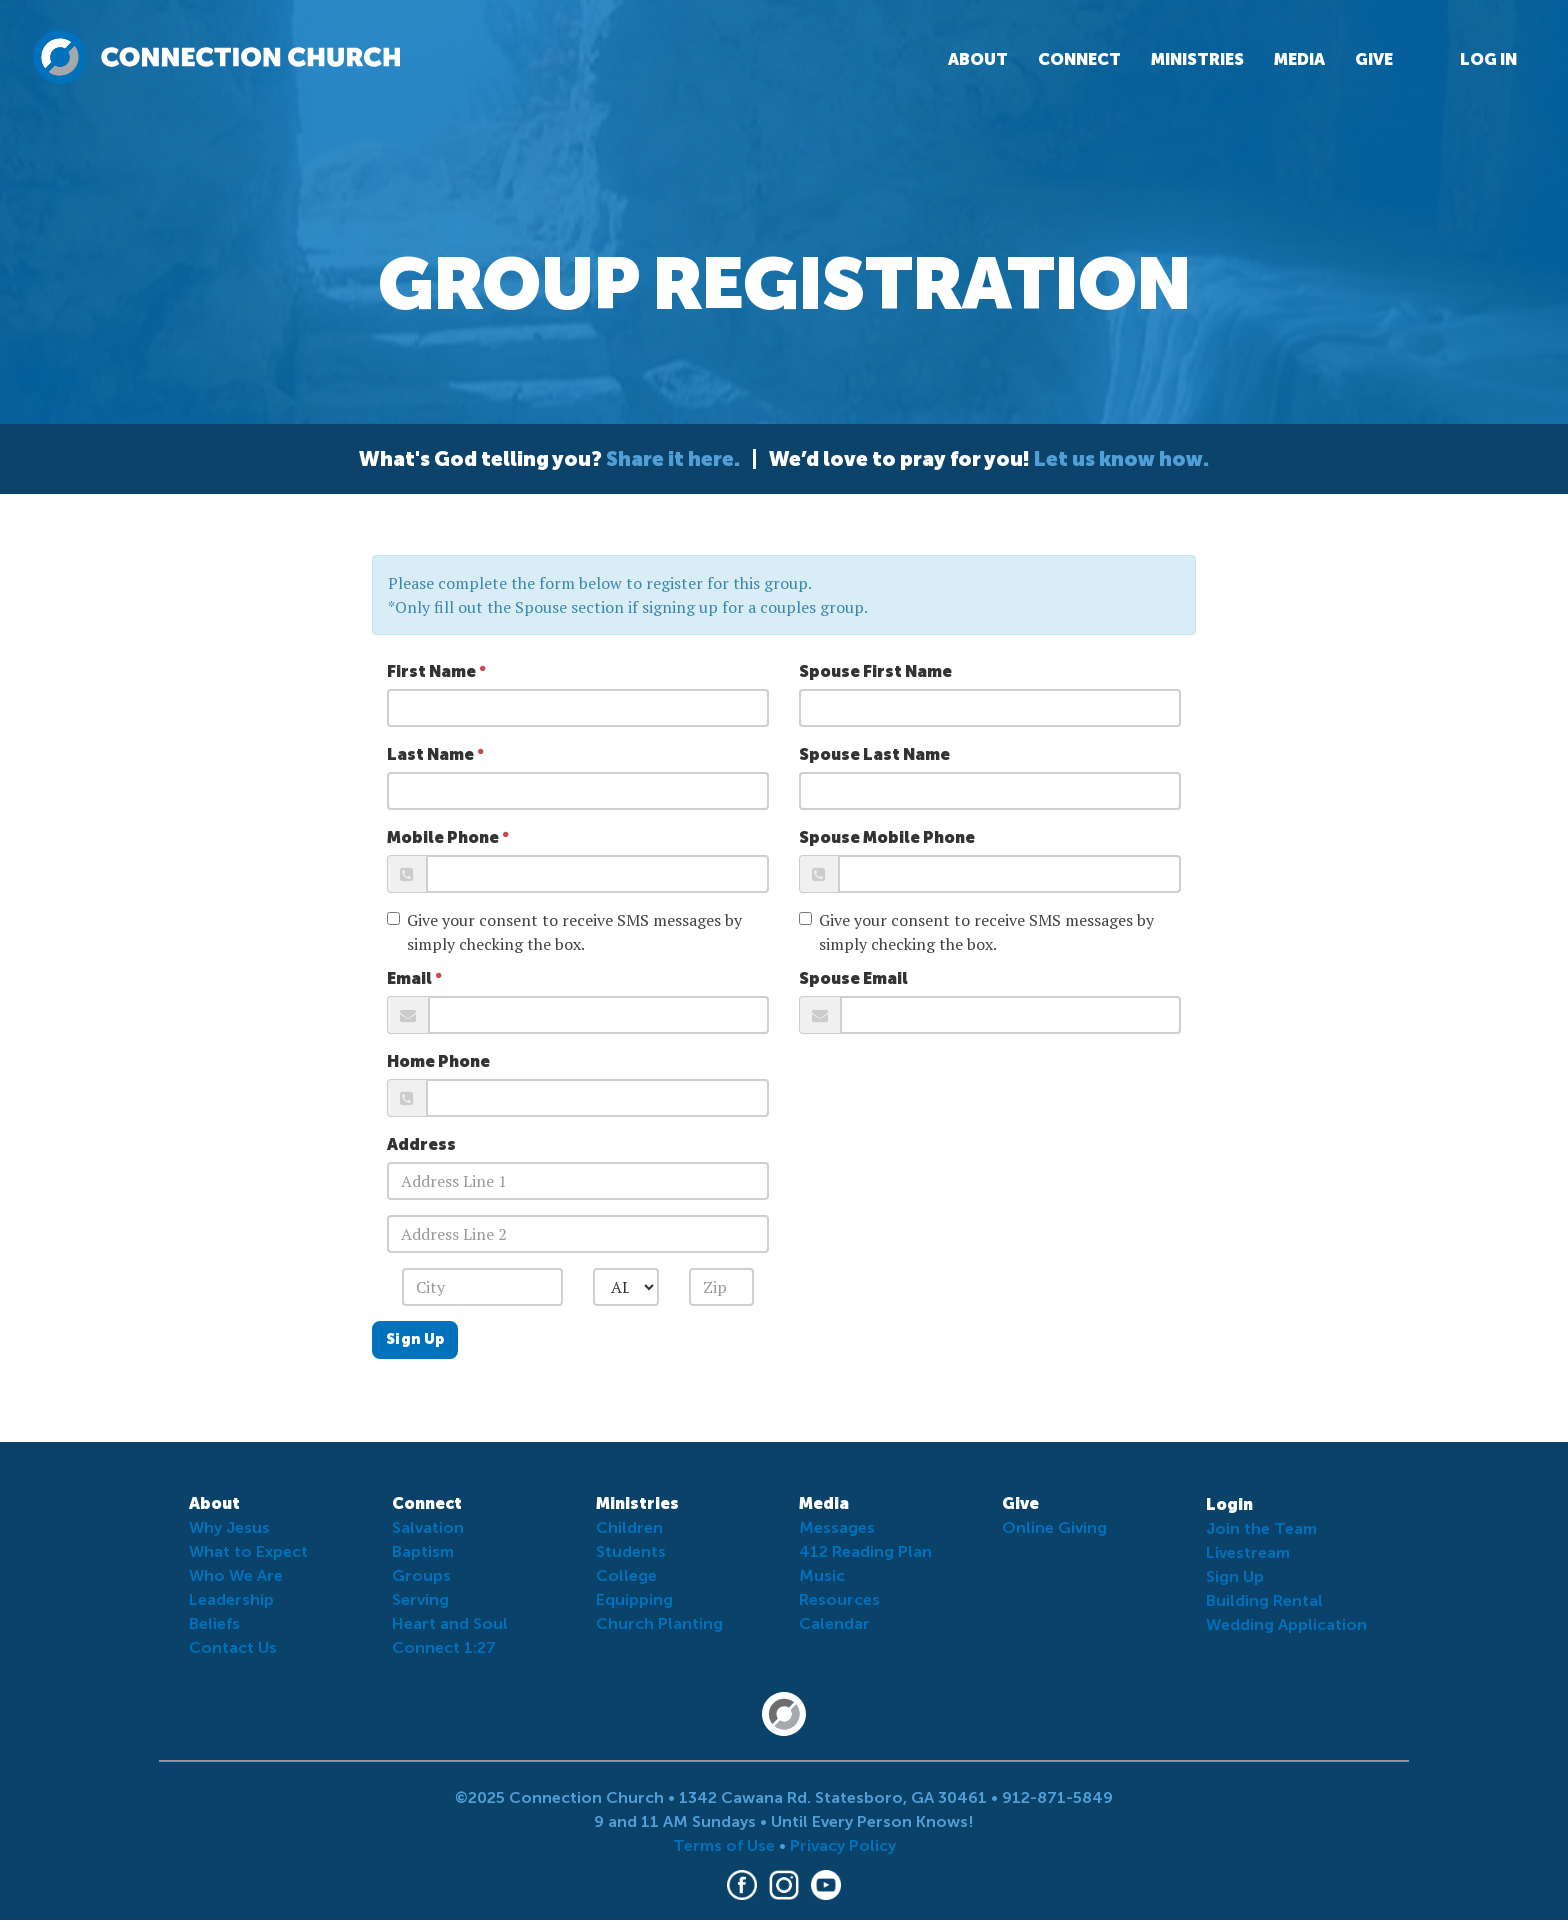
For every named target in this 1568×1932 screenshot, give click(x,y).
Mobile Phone (443, 837)
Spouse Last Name (874, 754)
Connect (1079, 59)
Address (421, 1144)
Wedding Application (1286, 1624)
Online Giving (1054, 1527)
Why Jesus (229, 1527)
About (978, 59)
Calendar (834, 1623)
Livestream (1248, 1552)
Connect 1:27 (444, 1647)
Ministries (1197, 59)
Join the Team (1261, 1528)
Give (1374, 59)
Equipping (634, 1599)
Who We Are (236, 1575)
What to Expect (248, 1551)
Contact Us (233, 1647)
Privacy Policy (843, 1845)
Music (822, 1575)
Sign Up (415, 1339)
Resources (839, 1599)
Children (629, 1527)
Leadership (231, 1599)
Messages (837, 1527)
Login (1229, 1504)
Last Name (430, 754)
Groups (421, 1575)
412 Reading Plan (865, 1551)
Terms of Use (724, 1845)
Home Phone (438, 1061)
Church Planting (659, 1623)
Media (1299, 59)
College (626, 1575)
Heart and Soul (450, 1623)
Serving (420, 1599)
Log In (1488, 59)
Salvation (428, 1527)
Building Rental (1264, 1600)
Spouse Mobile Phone (887, 837)
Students (631, 1551)
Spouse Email (853, 978)
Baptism (423, 1551)
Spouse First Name (875, 671)
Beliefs (214, 1623)
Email (409, 978)
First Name (431, 671)
